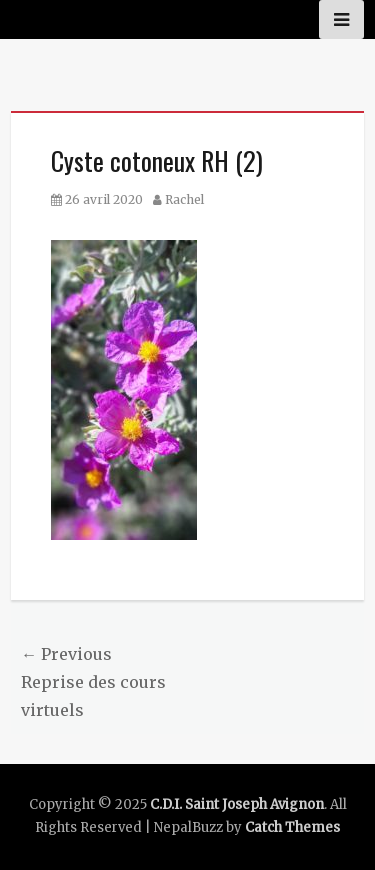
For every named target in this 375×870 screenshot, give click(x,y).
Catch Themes (292, 827)
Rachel (184, 199)
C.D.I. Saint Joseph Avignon (237, 804)
